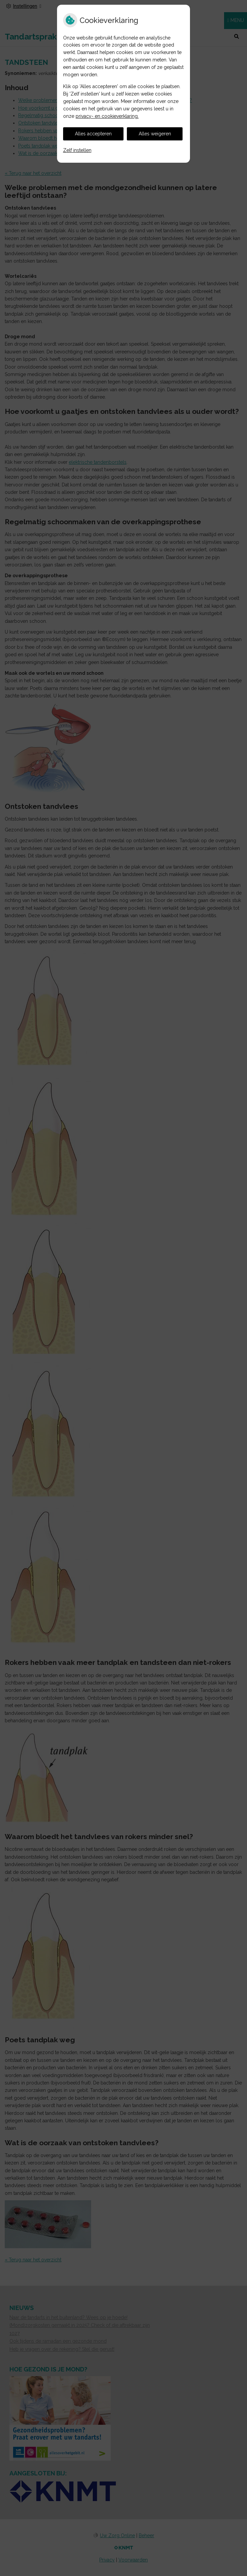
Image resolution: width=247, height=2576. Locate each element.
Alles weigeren (155, 133)
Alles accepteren (93, 133)
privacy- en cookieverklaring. (107, 116)
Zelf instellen (77, 150)
